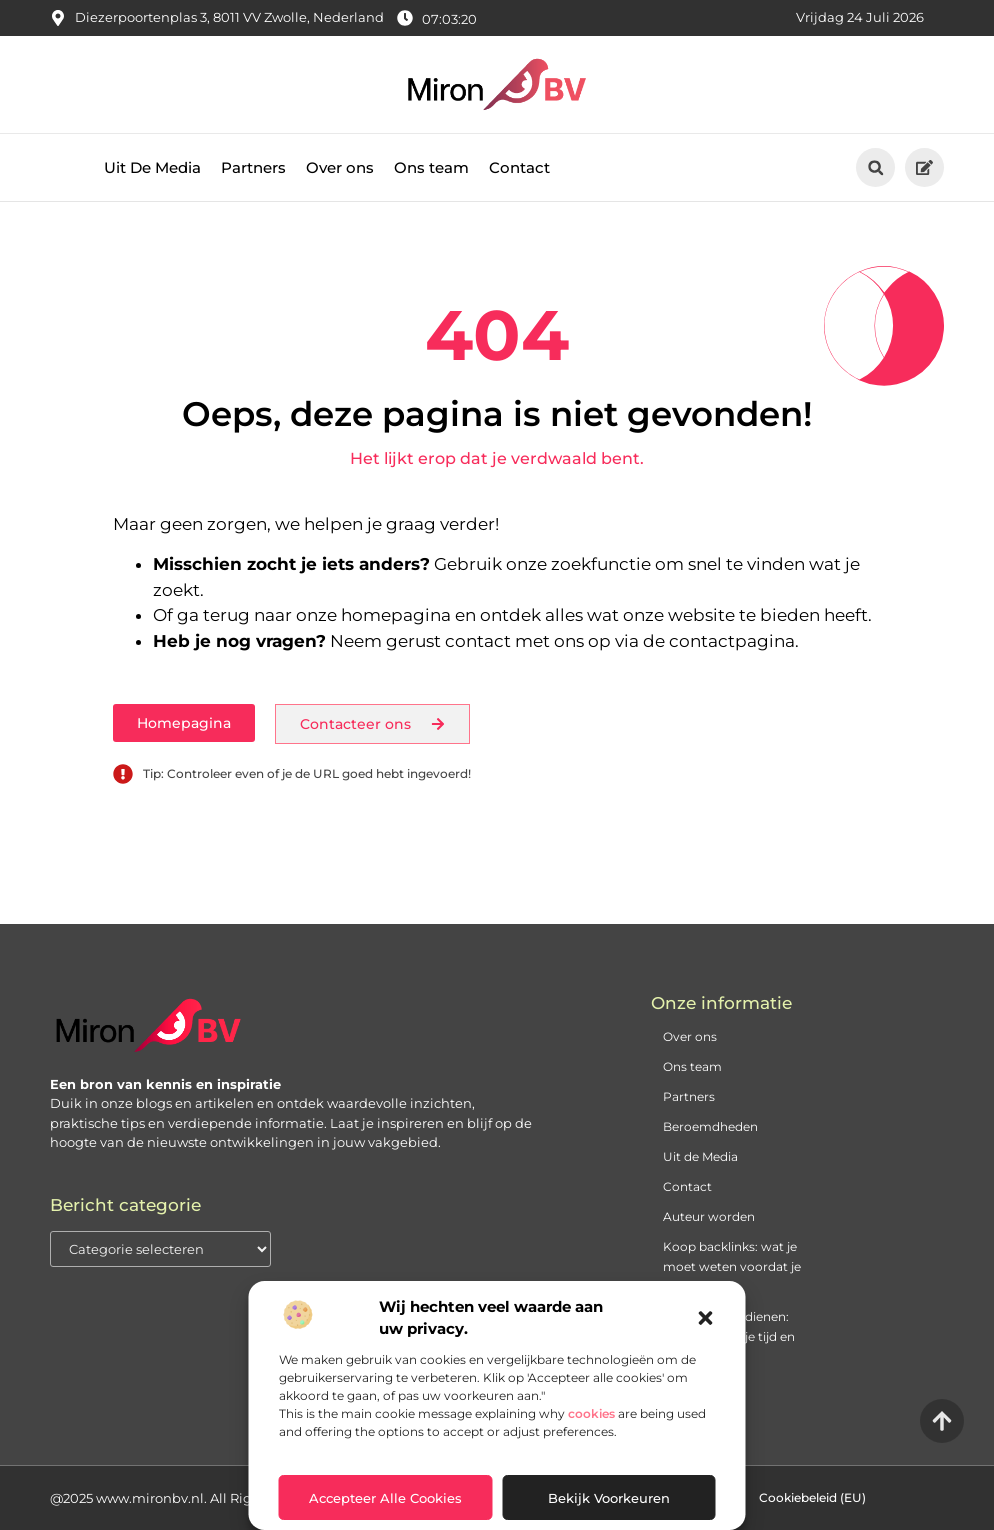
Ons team (431, 167)
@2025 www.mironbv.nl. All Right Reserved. (191, 1498)
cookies (591, 1413)
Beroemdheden (710, 1126)
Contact (519, 167)
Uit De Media (152, 167)
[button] (706, 1318)
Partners (253, 167)
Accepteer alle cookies (385, 1498)
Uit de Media (700, 1156)
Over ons (340, 167)
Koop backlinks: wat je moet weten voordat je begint (732, 1266)
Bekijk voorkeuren (609, 1498)
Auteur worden (709, 1216)
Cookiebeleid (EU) (812, 1497)
